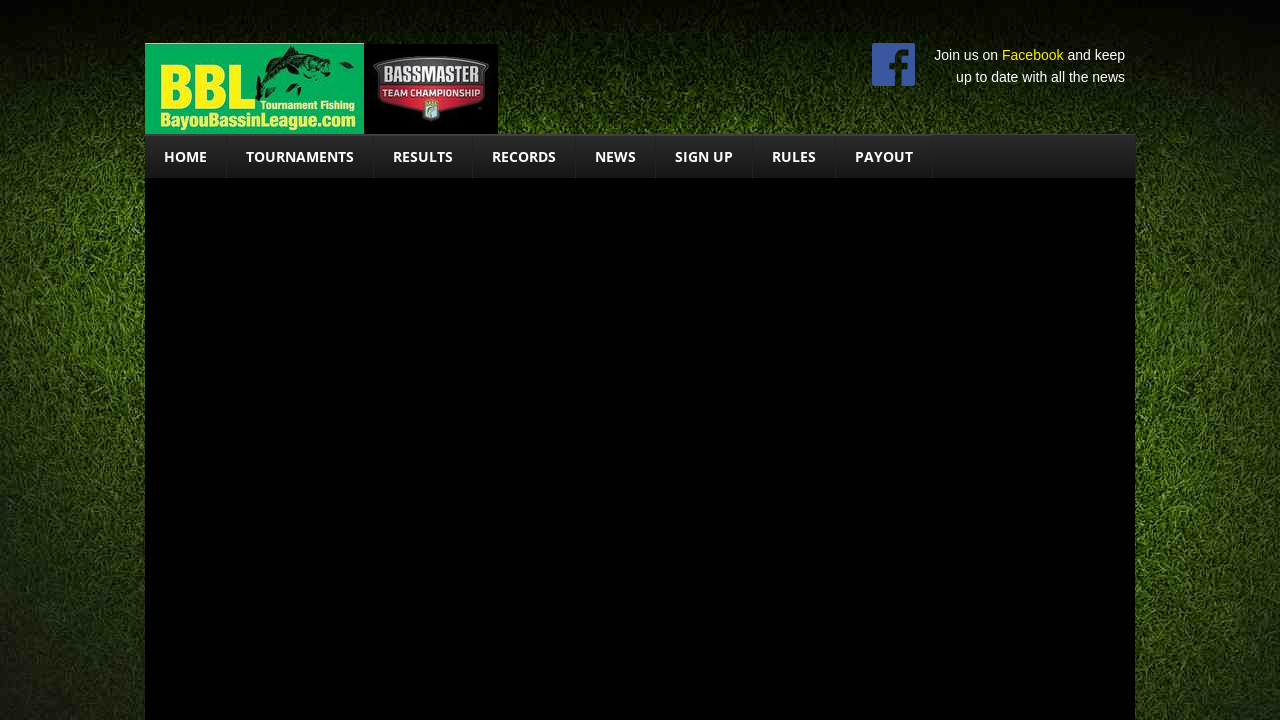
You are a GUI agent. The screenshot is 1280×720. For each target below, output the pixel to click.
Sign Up (704, 156)
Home (185, 156)
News (615, 156)
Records (524, 156)
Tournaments (300, 156)
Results (423, 156)
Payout (884, 156)
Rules (794, 156)
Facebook (1032, 55)
